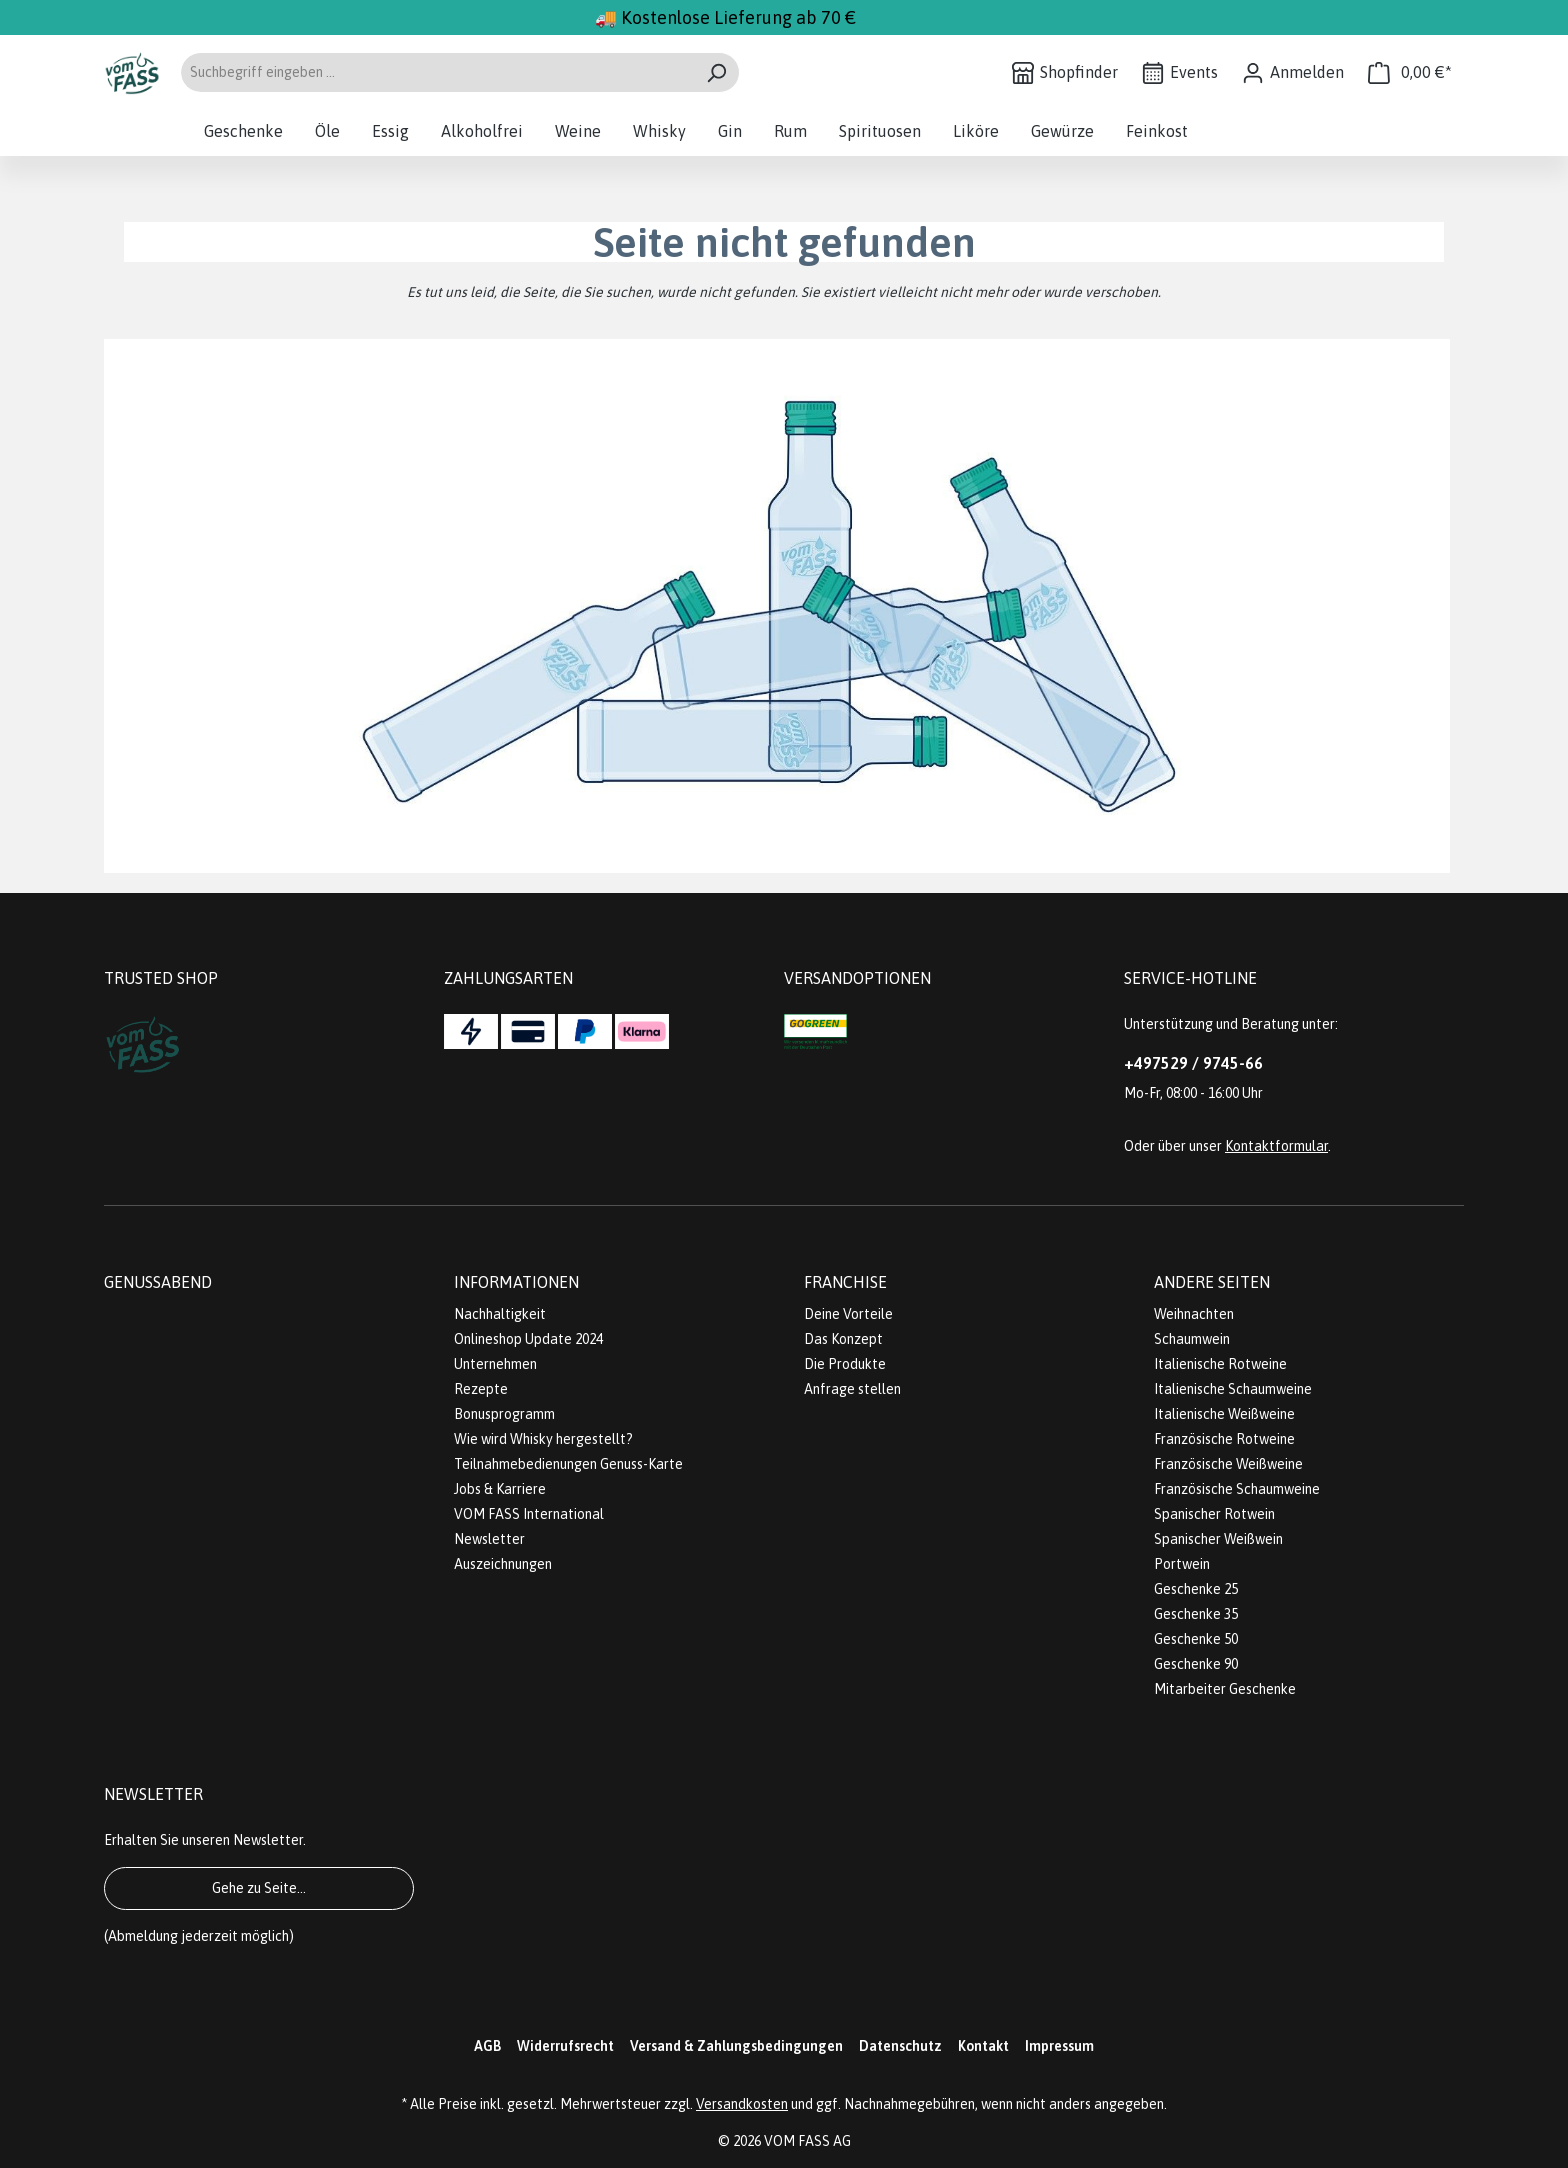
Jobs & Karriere (500, 1489)
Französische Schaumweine (1237, 1489)
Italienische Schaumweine (1233, 1389)
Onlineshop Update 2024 (528, 1339)
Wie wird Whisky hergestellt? (543, 1439)
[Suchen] (716, 72)
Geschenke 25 (1196, 1589)
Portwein (1182, 1564)
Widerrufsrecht (565, 2046)
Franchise (845, 1282)
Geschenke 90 (1196, 1664)
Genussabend (158, 1282)
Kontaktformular (1276, 1146)
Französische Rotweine (1224, 1439)
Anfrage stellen (852, 1389)
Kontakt (983, 2046)
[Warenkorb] (1410, 72)
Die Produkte (845, 1364)
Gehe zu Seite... (259, 1888)
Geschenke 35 (1196, 1614)
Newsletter (489, 1539)
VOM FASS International (529, 1514)
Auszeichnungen (503, 1564)
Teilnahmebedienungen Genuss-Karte (568, 1464)
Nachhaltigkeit (500, 1314)
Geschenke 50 (1196, 1639)
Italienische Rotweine (1220, 1364)
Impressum (1059, 2046)
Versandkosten (742, 2104)
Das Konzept (843, 1339)
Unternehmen (495, 1364)
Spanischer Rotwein (1214, 1514)
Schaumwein (1192, 1339)
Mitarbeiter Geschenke (1225, 1689)
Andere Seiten (1212, 1282)
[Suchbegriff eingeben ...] (437, 72)
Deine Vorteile (848, 1314)
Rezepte (481, 1389)
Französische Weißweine (1228, 1464)
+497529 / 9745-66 (1193, 1063)
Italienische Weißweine (1224, 1414)
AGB (487, 2046)
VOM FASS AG (807, 2141)
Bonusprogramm (504, 1414)
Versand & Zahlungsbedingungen (736, 2046)
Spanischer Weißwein (1218, 1539)
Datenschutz (900, 2046)
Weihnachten (1194, 1314)
